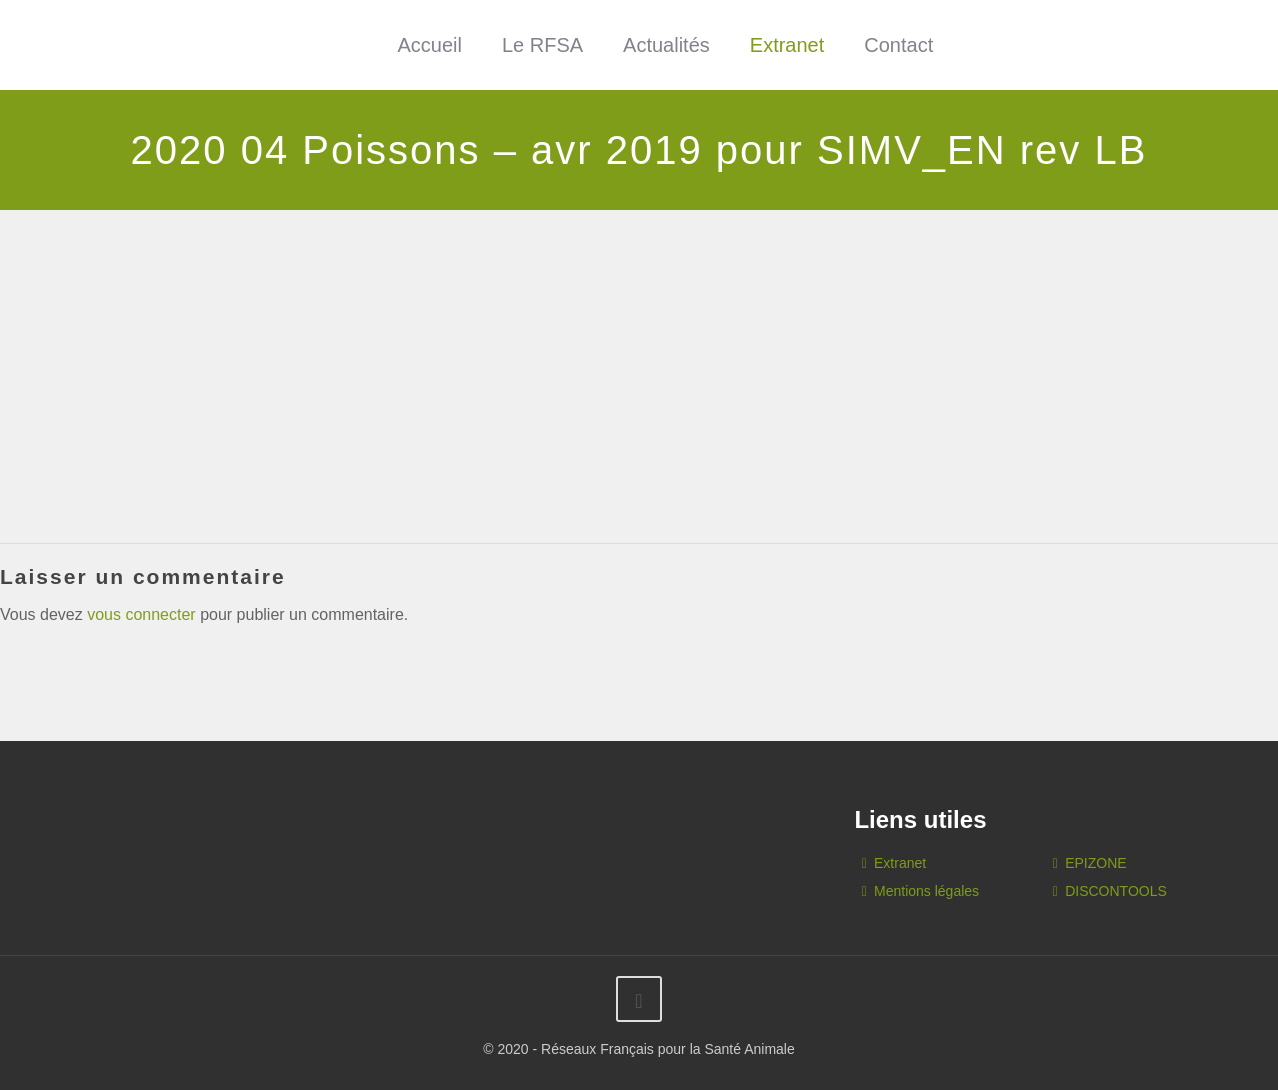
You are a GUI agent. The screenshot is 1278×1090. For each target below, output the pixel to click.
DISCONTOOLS (1116, 891)
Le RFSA (542, 45)
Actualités (666, 45)
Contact (898, 45)
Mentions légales (926, 891)
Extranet (787, 45)
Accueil (429, 45)
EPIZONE (1095, 863)
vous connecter (141, 614)
